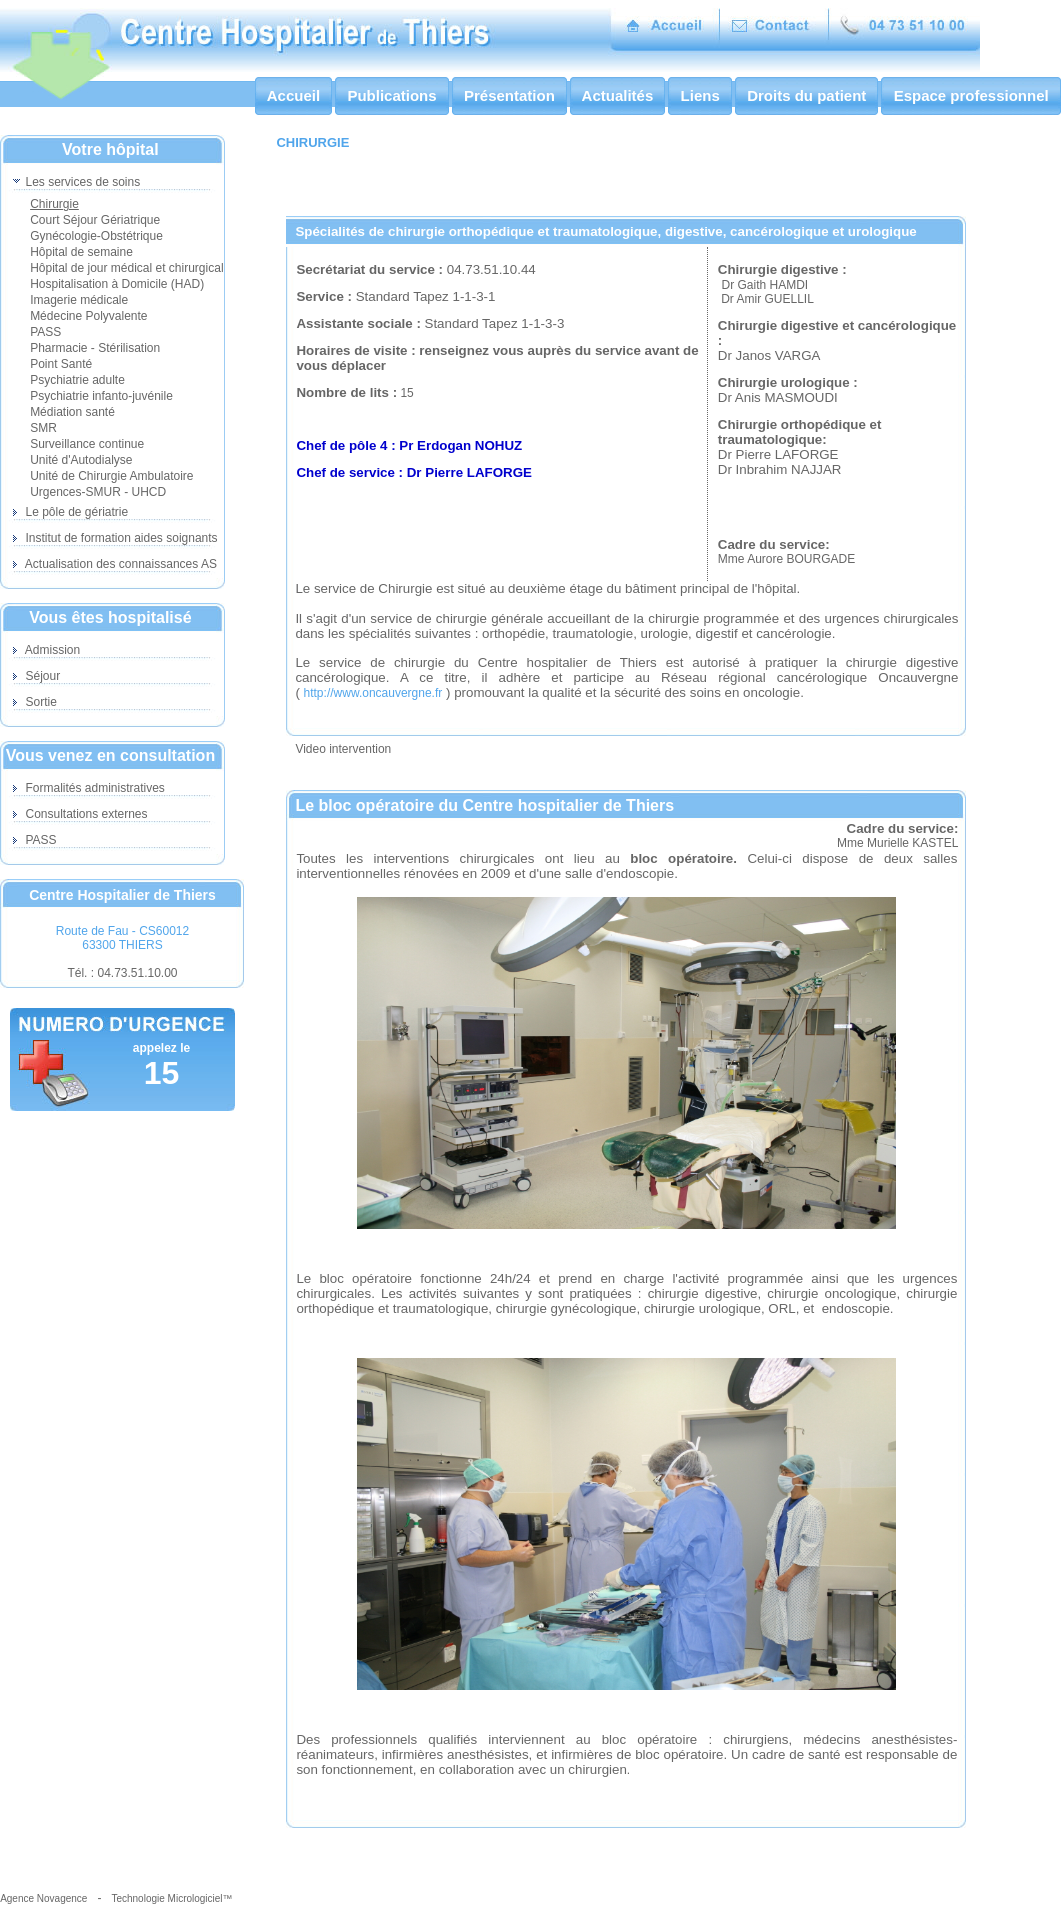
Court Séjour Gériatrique (95, 220)
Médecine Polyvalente (88, 316)
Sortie (35, 702)
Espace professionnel (970, 95)
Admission (46, 650)
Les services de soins (76, 182)
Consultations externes (80, 814)
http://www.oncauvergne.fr (373, 693)
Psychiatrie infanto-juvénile (101, 396)
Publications (392, 95)
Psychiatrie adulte (77, 380)
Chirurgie (54, 204)
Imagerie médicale (79, 300)
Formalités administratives (89, 788)
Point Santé (61, 364)
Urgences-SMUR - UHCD (98, 492)
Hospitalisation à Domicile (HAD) (117, 284)
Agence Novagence (43, 1898)
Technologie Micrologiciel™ (171, 1898)
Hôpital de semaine (81, 252)
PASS (45, 332)
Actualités (617, 95)
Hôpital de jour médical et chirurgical (126, 268)
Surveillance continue (87, 444)
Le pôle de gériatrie (70, 512)
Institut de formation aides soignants (115, 538)
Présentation (509, 95)
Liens (700, 95)
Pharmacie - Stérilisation (95, 348)
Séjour (36, 676)
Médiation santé (72, 412)
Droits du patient (807, 95)
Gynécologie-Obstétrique (96, 236)
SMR (43, 428)
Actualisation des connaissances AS (115, 564)
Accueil (293, 95)
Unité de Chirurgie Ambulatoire (111, 476)
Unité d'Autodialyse (81, 460)
